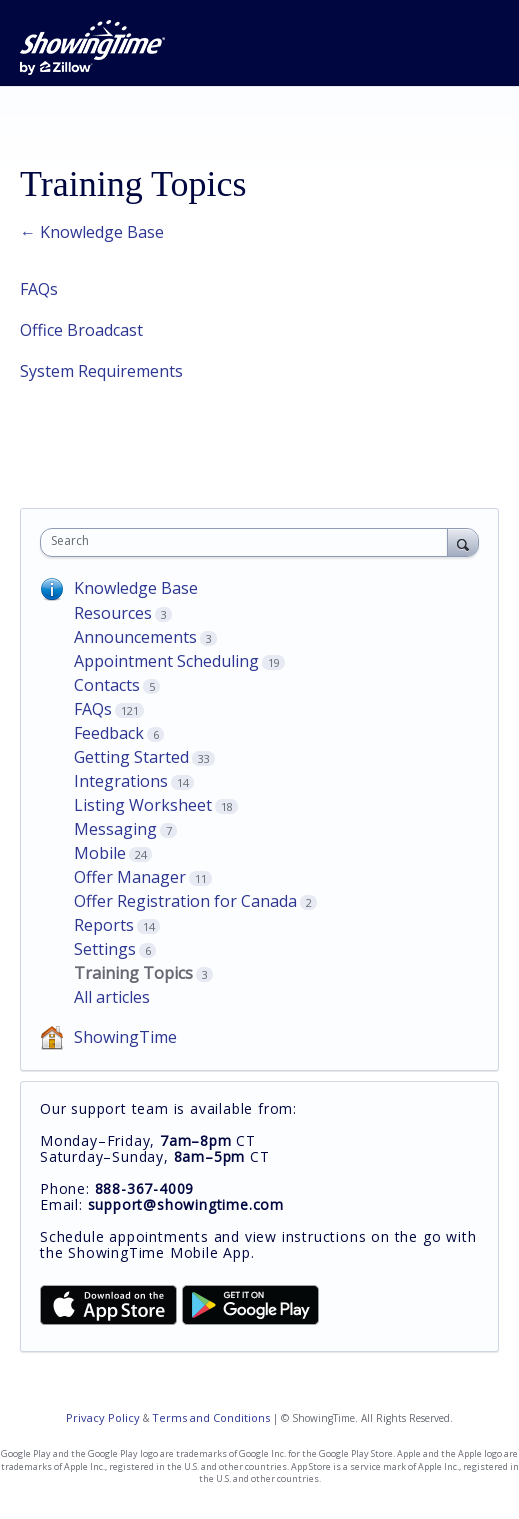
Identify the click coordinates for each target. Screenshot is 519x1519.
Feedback (109, 733)
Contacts (107, 685)
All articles (112, 997)
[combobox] (248, 542)
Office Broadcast (81, 330)
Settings (105, 949)
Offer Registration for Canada (185, 901)
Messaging (115, 829)
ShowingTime (125, 1037)
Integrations (121, 781)
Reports (104, 925)
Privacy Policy (103, 1417)
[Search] (463, 542)
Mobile (100, 853)
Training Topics (133, 973)
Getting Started (131, 757)
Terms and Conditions (211, 1417)
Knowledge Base (136, 588)
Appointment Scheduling (166, 661)
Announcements (135, 637)
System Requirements (101, 371)
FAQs (39, 289)
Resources (113, 613)
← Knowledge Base (92, 232)
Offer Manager (130, 877)
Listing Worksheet (143, 805)
